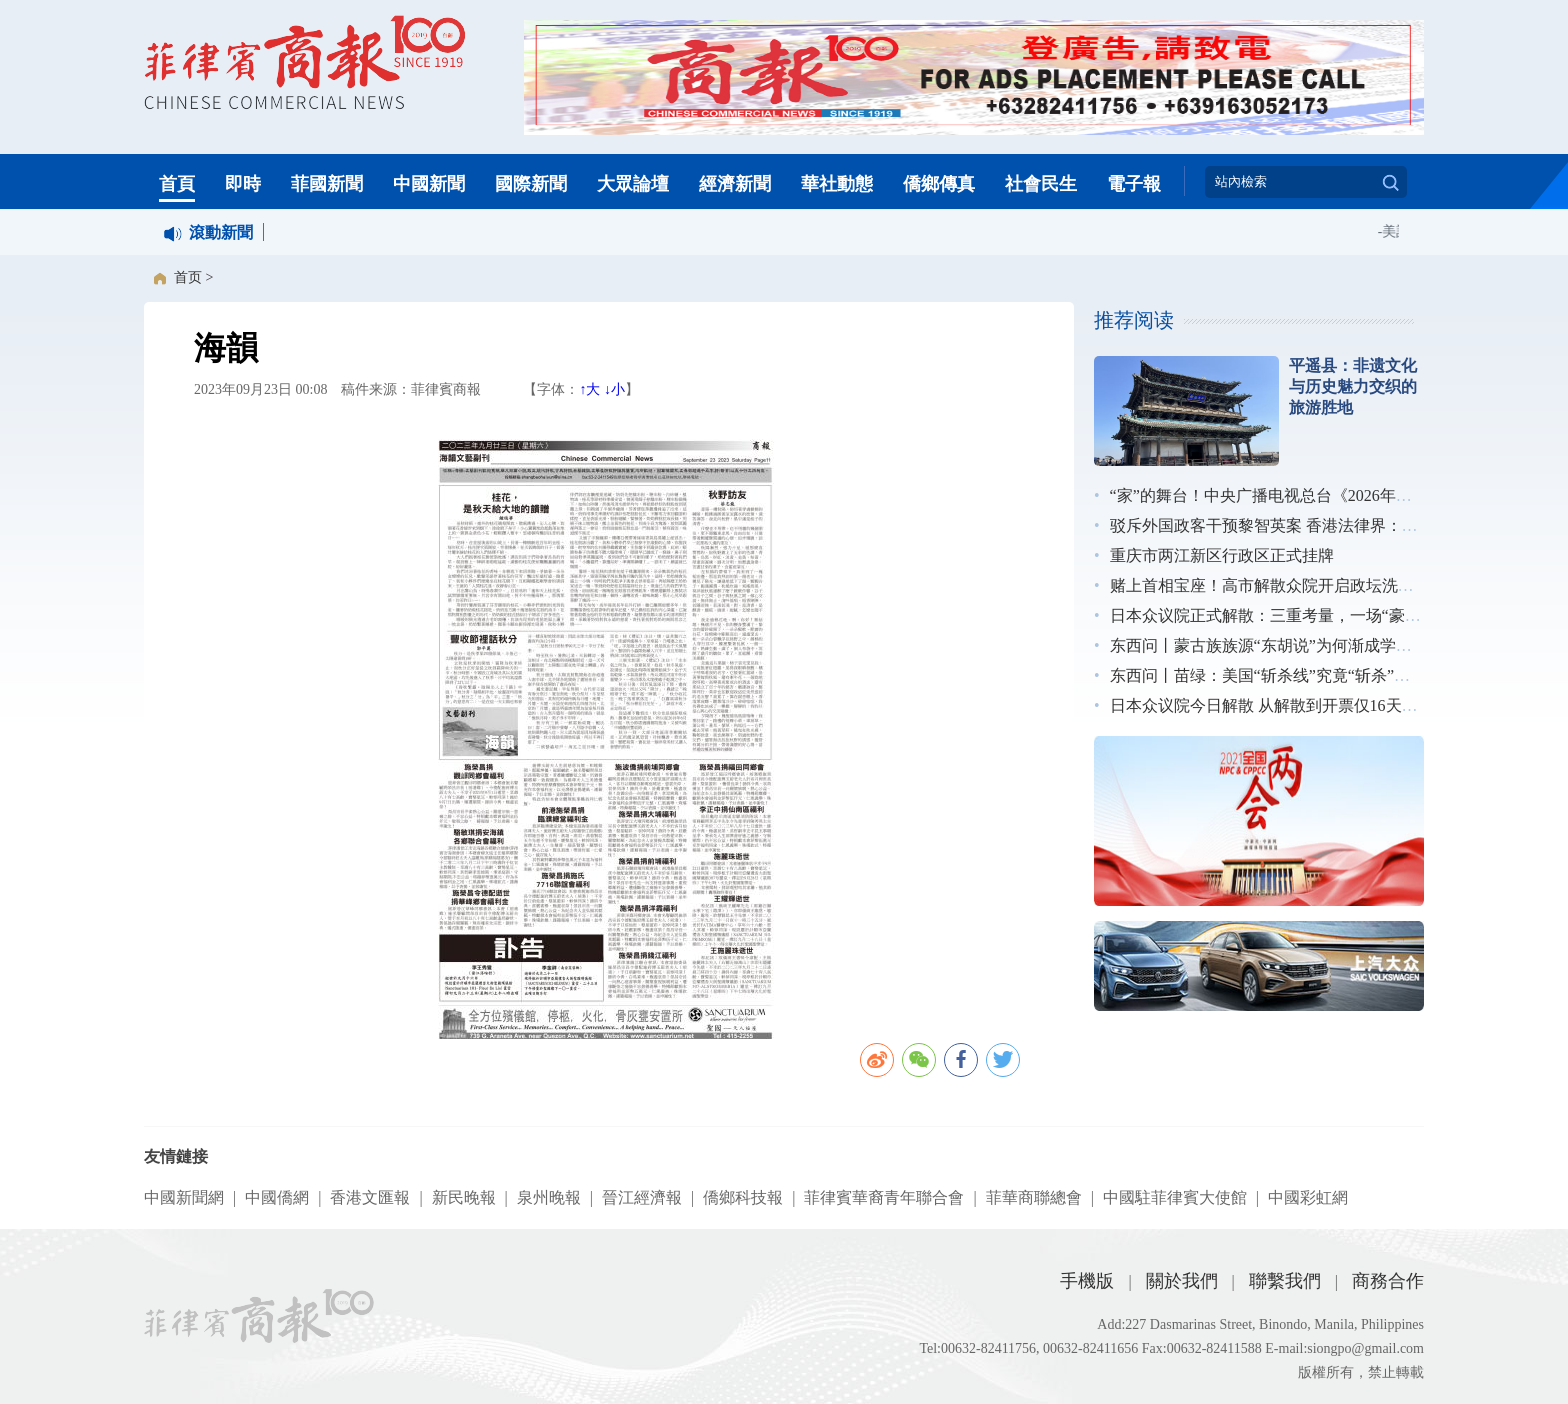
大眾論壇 (633, 184)
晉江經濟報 (642, 1197)
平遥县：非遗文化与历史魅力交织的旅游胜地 (1353, 386)
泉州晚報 (549, 1197)
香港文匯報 (370, 1197)
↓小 (614, 389)
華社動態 (837, 184)
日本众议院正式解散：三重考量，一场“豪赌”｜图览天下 (1309, 615)
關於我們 (1182, 1281)
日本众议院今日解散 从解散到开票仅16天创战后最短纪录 (1312, 705)
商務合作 (1388, 1281)
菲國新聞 (327, 184)
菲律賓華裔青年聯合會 (884, 1197)
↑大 (589, 389)
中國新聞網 (184, 1197)
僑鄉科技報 (743, 1197)
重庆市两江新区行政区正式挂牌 (1222, 555)
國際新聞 (531, 184)
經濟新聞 (735, 184)
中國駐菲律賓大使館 (1175, 1197)
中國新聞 (429, 184)
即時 (243, 184)
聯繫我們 (1285, 1281)
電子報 (1134, 184)
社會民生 (1041, 184)
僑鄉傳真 (939, 184)
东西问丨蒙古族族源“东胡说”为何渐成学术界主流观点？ (1309, 645)
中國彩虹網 (1308, 1197)
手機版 (1087, 1281)
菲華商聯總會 (1034, 1197)
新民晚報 (464, 1197)
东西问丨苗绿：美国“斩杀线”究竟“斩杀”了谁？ (1276, 675)
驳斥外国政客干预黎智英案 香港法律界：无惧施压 (1288, 525)
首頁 (177, 184)
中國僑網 (277, 1197)
